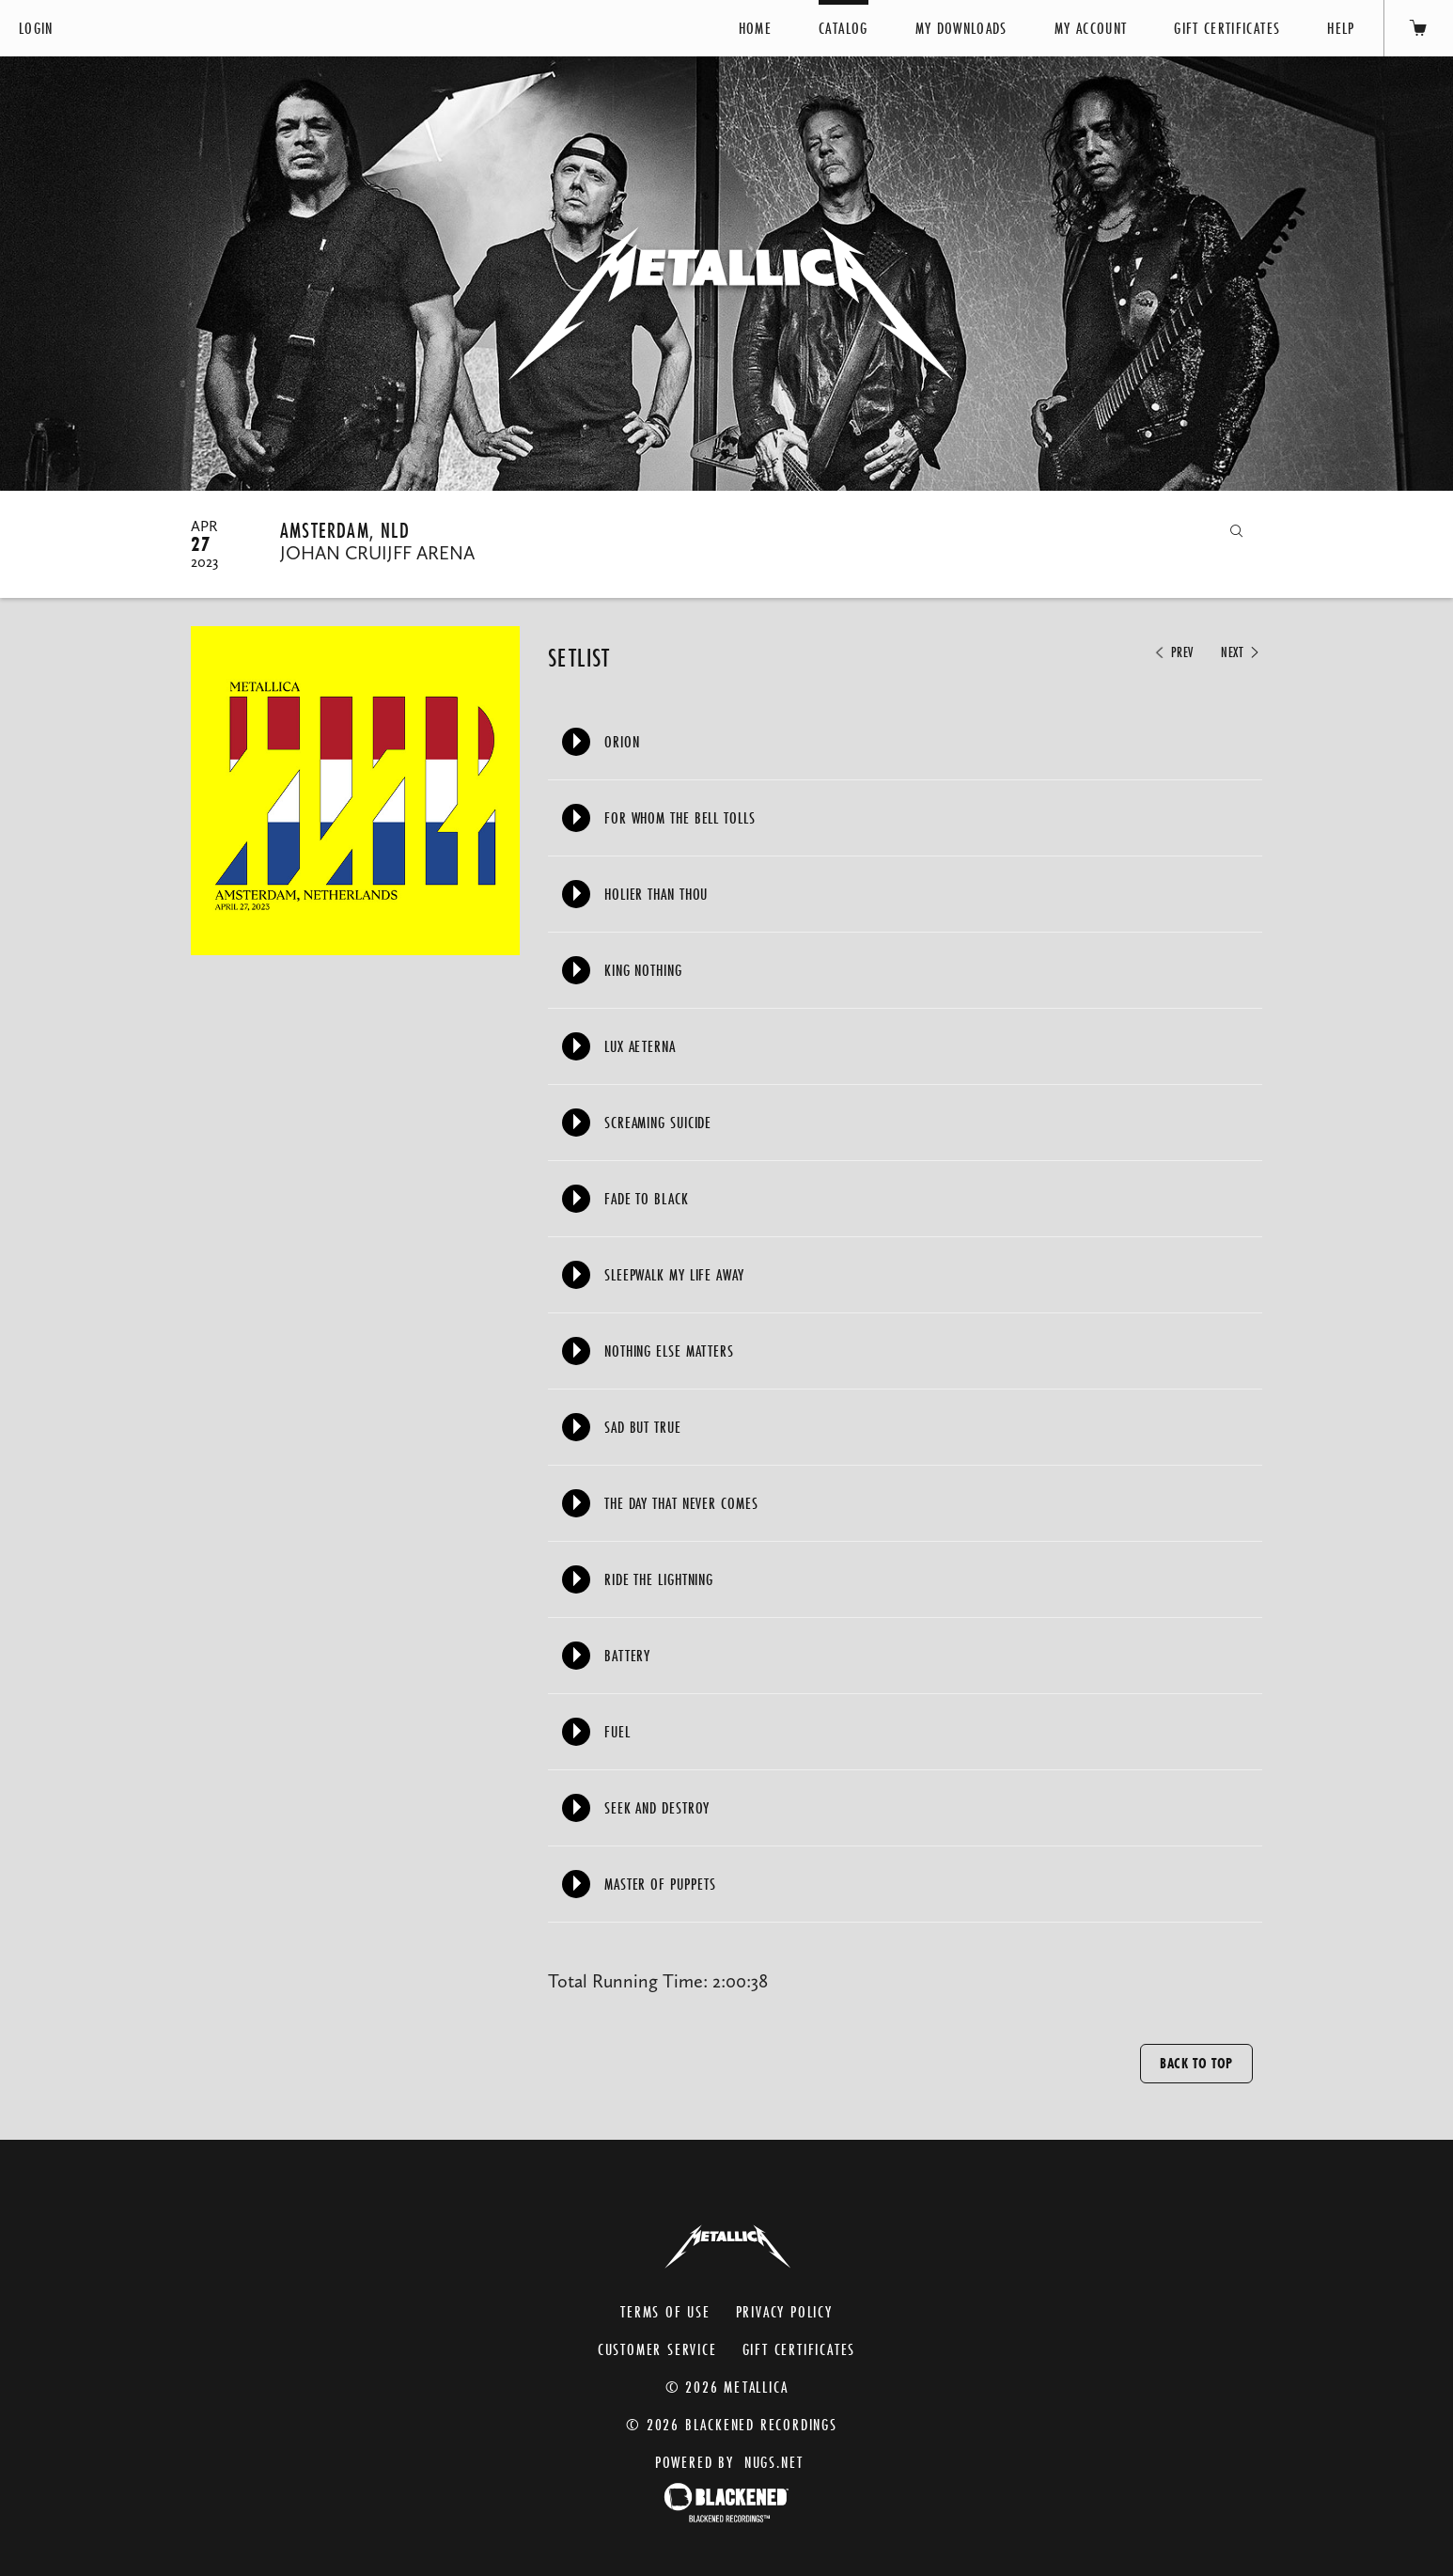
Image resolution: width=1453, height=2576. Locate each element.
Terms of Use (665, 2311)
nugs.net (774, 2462)
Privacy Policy (784, 2311)
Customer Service (657, 2349)
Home (755, 28)
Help (1340, 28)
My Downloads (961, 28)
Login (36, 28)
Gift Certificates (1227, 28)
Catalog (843, 28)
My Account (1091, 28)
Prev (1173, 652)
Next (1241, 652)
